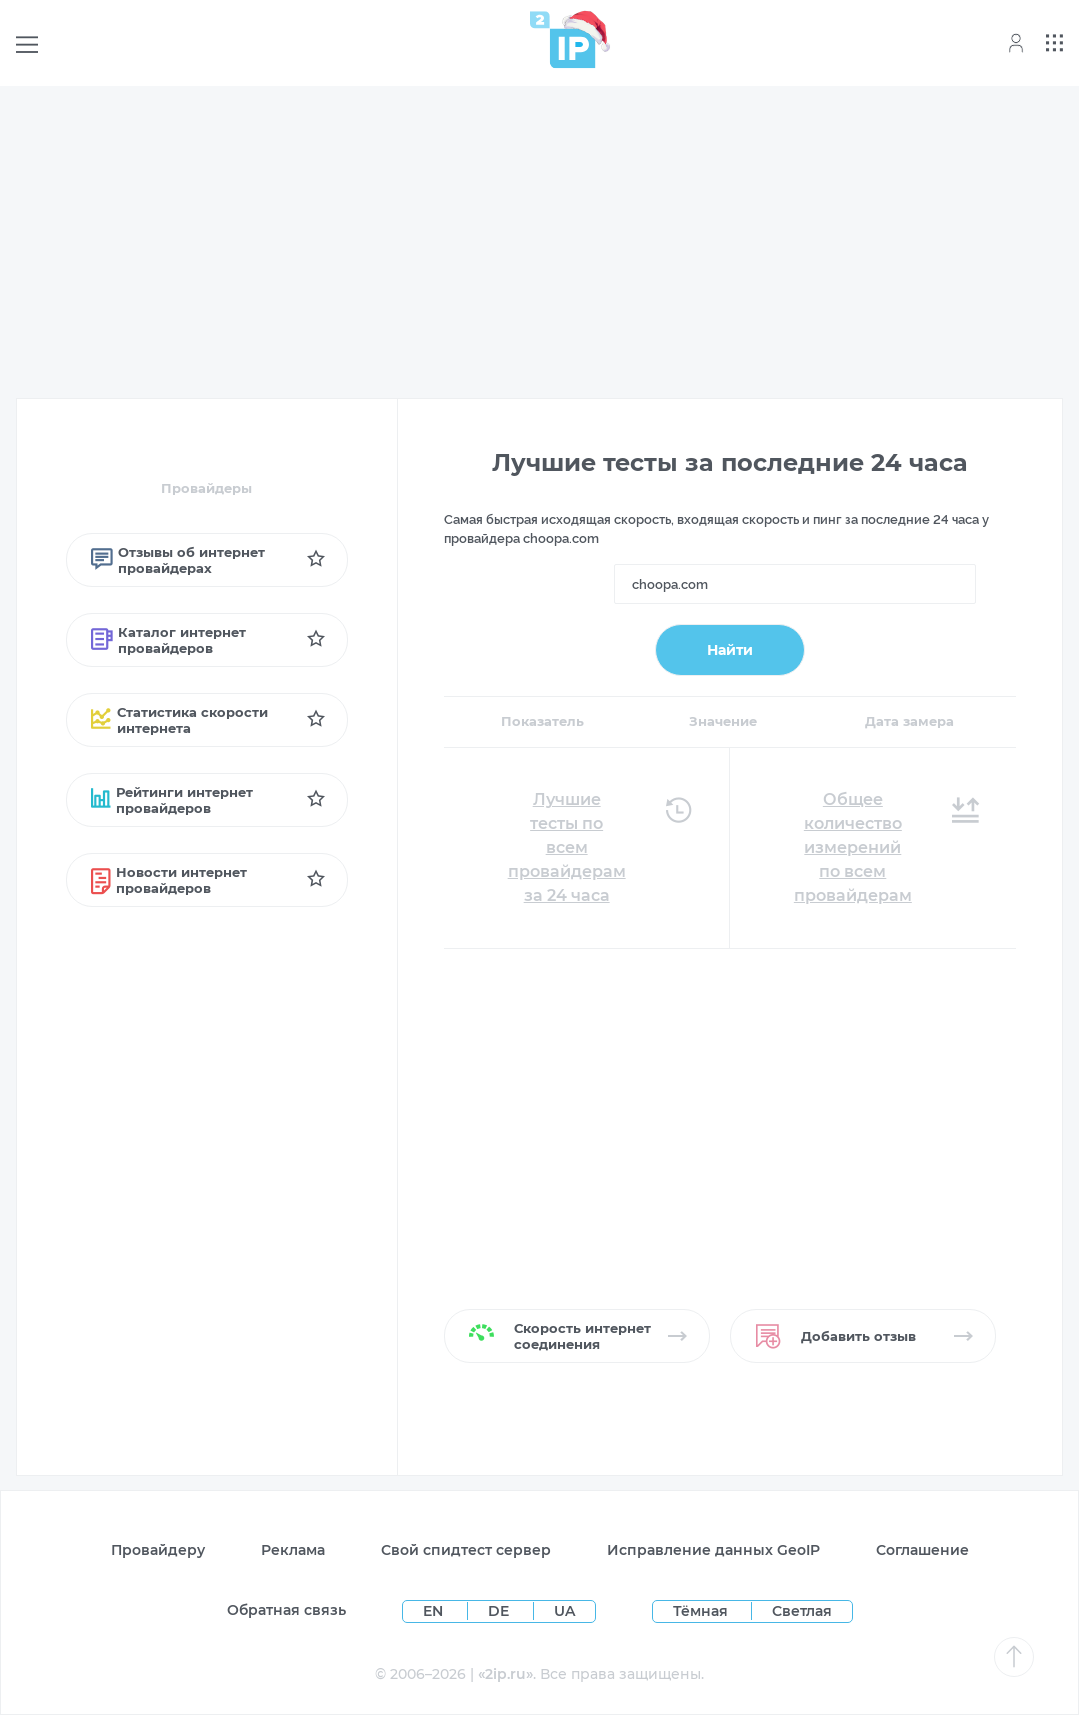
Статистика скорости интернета (179, 720)
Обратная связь (286, 1610)
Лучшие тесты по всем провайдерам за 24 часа (567, 847)
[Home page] (563, 39)
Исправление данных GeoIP (713, 1550)
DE (500, 1611)
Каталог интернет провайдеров (168, 640)
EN (435, 1611)
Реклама (293, 1550)
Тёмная (700, 1611)
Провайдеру (158, 1550)
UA (564, 1611)
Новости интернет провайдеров (169, 880)
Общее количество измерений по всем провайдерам (853, 847)
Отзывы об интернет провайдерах (178, 560)
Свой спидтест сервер (466, 1550)
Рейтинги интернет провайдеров (172, 800)
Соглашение (922, 1550)
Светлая (802, 1611)
